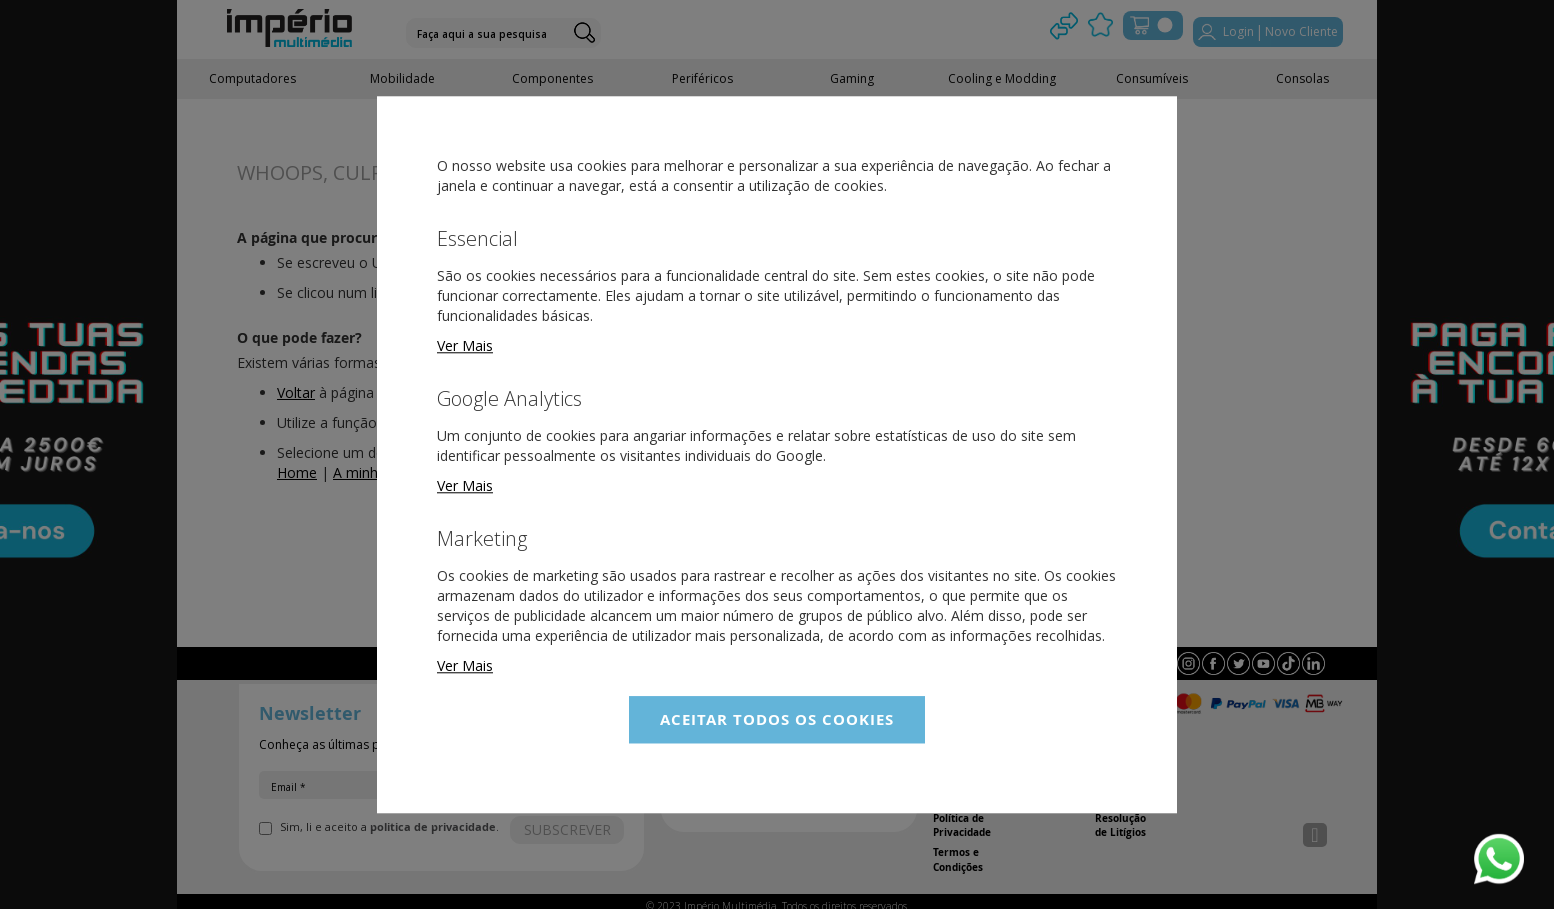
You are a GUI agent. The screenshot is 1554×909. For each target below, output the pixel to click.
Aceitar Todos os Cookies (777, 719)
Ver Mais (465, 345)
